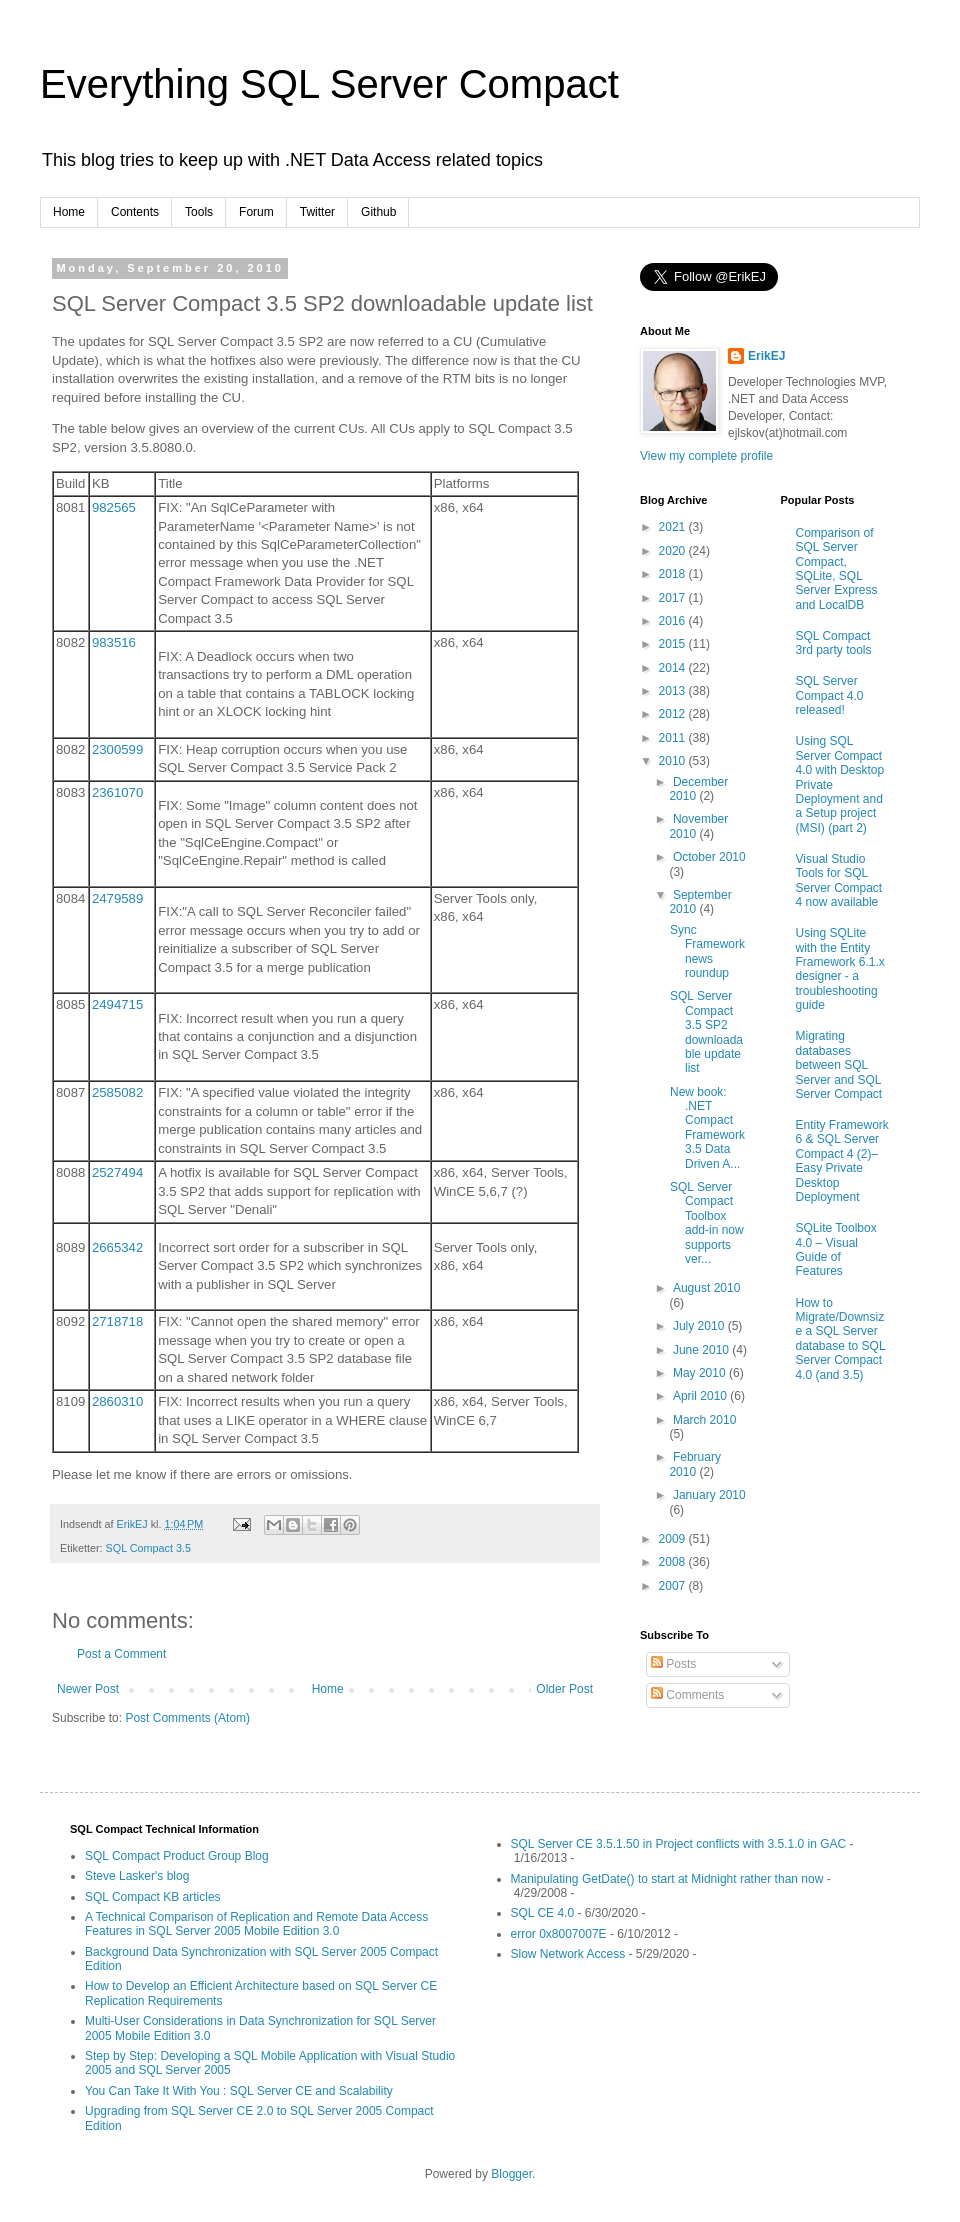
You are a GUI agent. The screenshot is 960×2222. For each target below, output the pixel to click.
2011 (674, 738)
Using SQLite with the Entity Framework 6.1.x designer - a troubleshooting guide (840, 969)
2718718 (117, 1321)
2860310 (117, 1401)
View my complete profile (706, 456)
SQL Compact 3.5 (148, 1548)
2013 (674, 691)
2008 (674, 1562)
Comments (687, 1695)
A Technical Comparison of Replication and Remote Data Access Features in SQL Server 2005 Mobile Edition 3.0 (256, 1924)
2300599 (117, 749)
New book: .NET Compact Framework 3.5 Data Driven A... (707, 1128)
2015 (674, 644)
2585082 (117, 1092)
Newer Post (88, 1689)
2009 (674, 1539)
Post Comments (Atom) (187, 1718)
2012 (674, 714)
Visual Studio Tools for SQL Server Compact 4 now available (839, 880)
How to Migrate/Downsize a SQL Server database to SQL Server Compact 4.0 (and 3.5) (841, 1339)
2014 (674, 668)
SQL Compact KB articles (153, 1897)
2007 (674, 1586)
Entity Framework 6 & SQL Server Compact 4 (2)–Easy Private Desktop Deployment (842, 1161)
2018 (674, 574)
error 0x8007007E (559, 1934)
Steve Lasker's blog (137, 1876)
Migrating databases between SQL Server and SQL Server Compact (839, 1065)
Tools (199, 212)
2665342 (117, 1247)
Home (69, 212)
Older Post (564, 1689)
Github (378, 212)
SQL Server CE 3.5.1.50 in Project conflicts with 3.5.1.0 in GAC (679, 1844)
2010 (674, 761)
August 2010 (706, 1288)
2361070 (117, 792)
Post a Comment (121, 1654)
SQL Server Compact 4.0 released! (830, 695)
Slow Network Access (568, 1954)
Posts (673, 1664)
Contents (135, 212)
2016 (674, 621)
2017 (674, 598)
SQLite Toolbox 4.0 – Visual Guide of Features (836, 1249)
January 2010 (709, 1495)
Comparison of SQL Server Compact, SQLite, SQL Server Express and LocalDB (837, 569)
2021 (674, 527)
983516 (114, 642)
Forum (256, 212)
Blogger (511, 2174)
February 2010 (695, 1464)
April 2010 (701, 1396)
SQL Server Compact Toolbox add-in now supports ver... (707, 1223)
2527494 (117, 1172)
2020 (674, 551)
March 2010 (704, 1420)
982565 (114, 507)
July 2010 (700, 1326)
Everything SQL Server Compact (329, 84)
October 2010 (709, 857)
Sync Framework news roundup (707, 951)
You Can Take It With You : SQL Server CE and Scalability (239, 2091)
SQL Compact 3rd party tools (834, 643)
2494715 (117, 1004)
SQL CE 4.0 (543, 1913)
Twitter (317, 212)
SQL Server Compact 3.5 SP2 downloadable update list (706, 1032)
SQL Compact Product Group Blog (177, 1856)
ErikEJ (766, 356)
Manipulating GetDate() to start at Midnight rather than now (667, 1879)
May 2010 (701, 1373)
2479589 (117, 898)
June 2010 (702, 1350)
